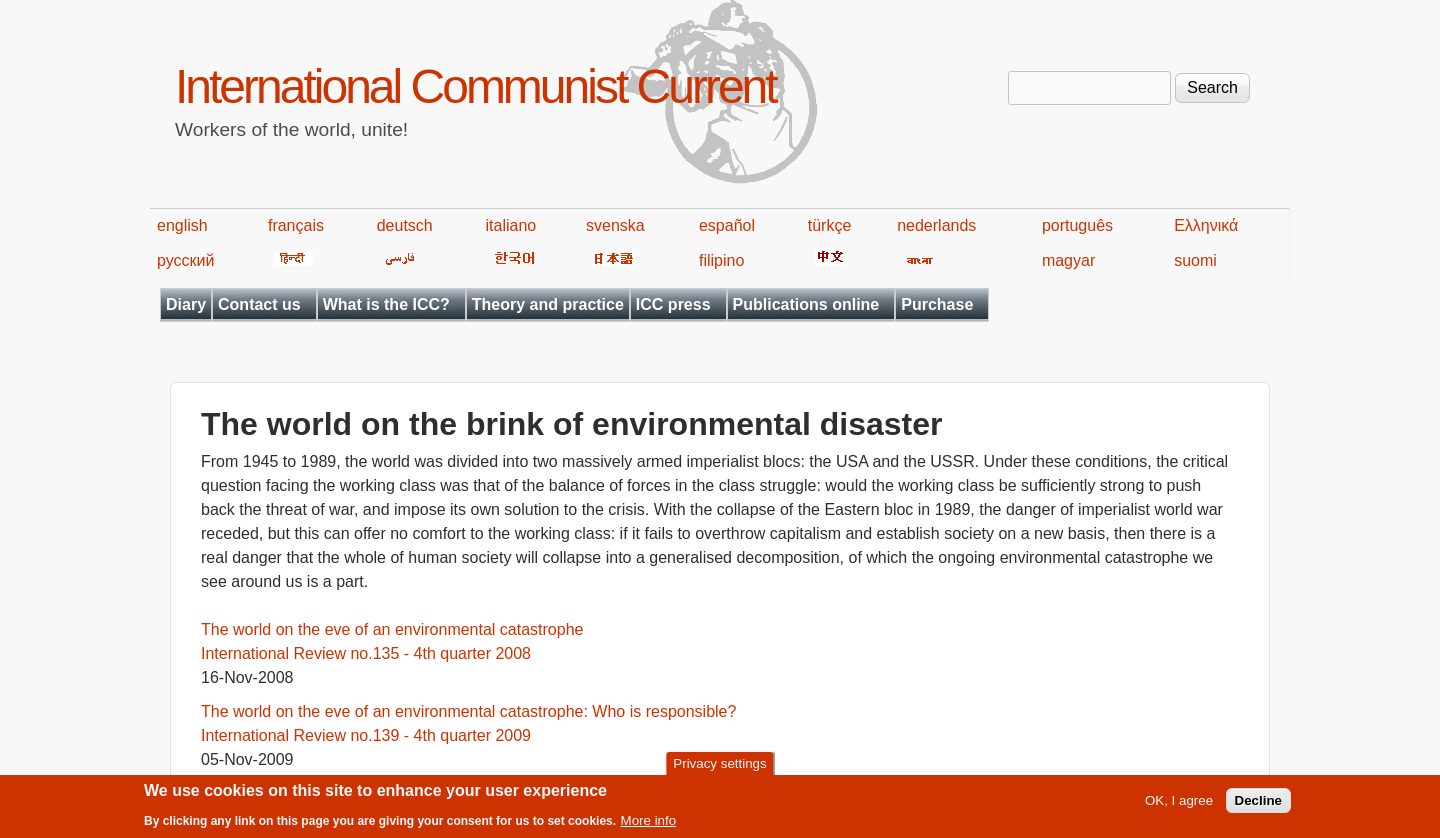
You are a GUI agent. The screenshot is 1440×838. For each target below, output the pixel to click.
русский (185, 260)
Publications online (806, 304)
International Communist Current (475, 86)
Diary (186, 304)
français (296, 225)
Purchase (937, 304)
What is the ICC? (386, 304)
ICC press (673, 304)
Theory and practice (548, 304)
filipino (721, 260)
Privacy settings (719, 767)
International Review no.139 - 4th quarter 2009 (366, 735)
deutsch (405, 225)
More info (649, 824)
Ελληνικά (1206, 225)
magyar (1068, 260)
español (727, 225)
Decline (1258, 805)
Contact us (259, 304)
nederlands (936, 225)
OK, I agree (1179, 805)
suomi (1195, 260)
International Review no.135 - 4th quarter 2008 (366, 653)
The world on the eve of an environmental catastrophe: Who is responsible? (468, 711)
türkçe (830, 225)
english (182, 225)
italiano (511, 225)
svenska (615, 225)
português (1077, 225)
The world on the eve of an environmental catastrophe (392, 629)
